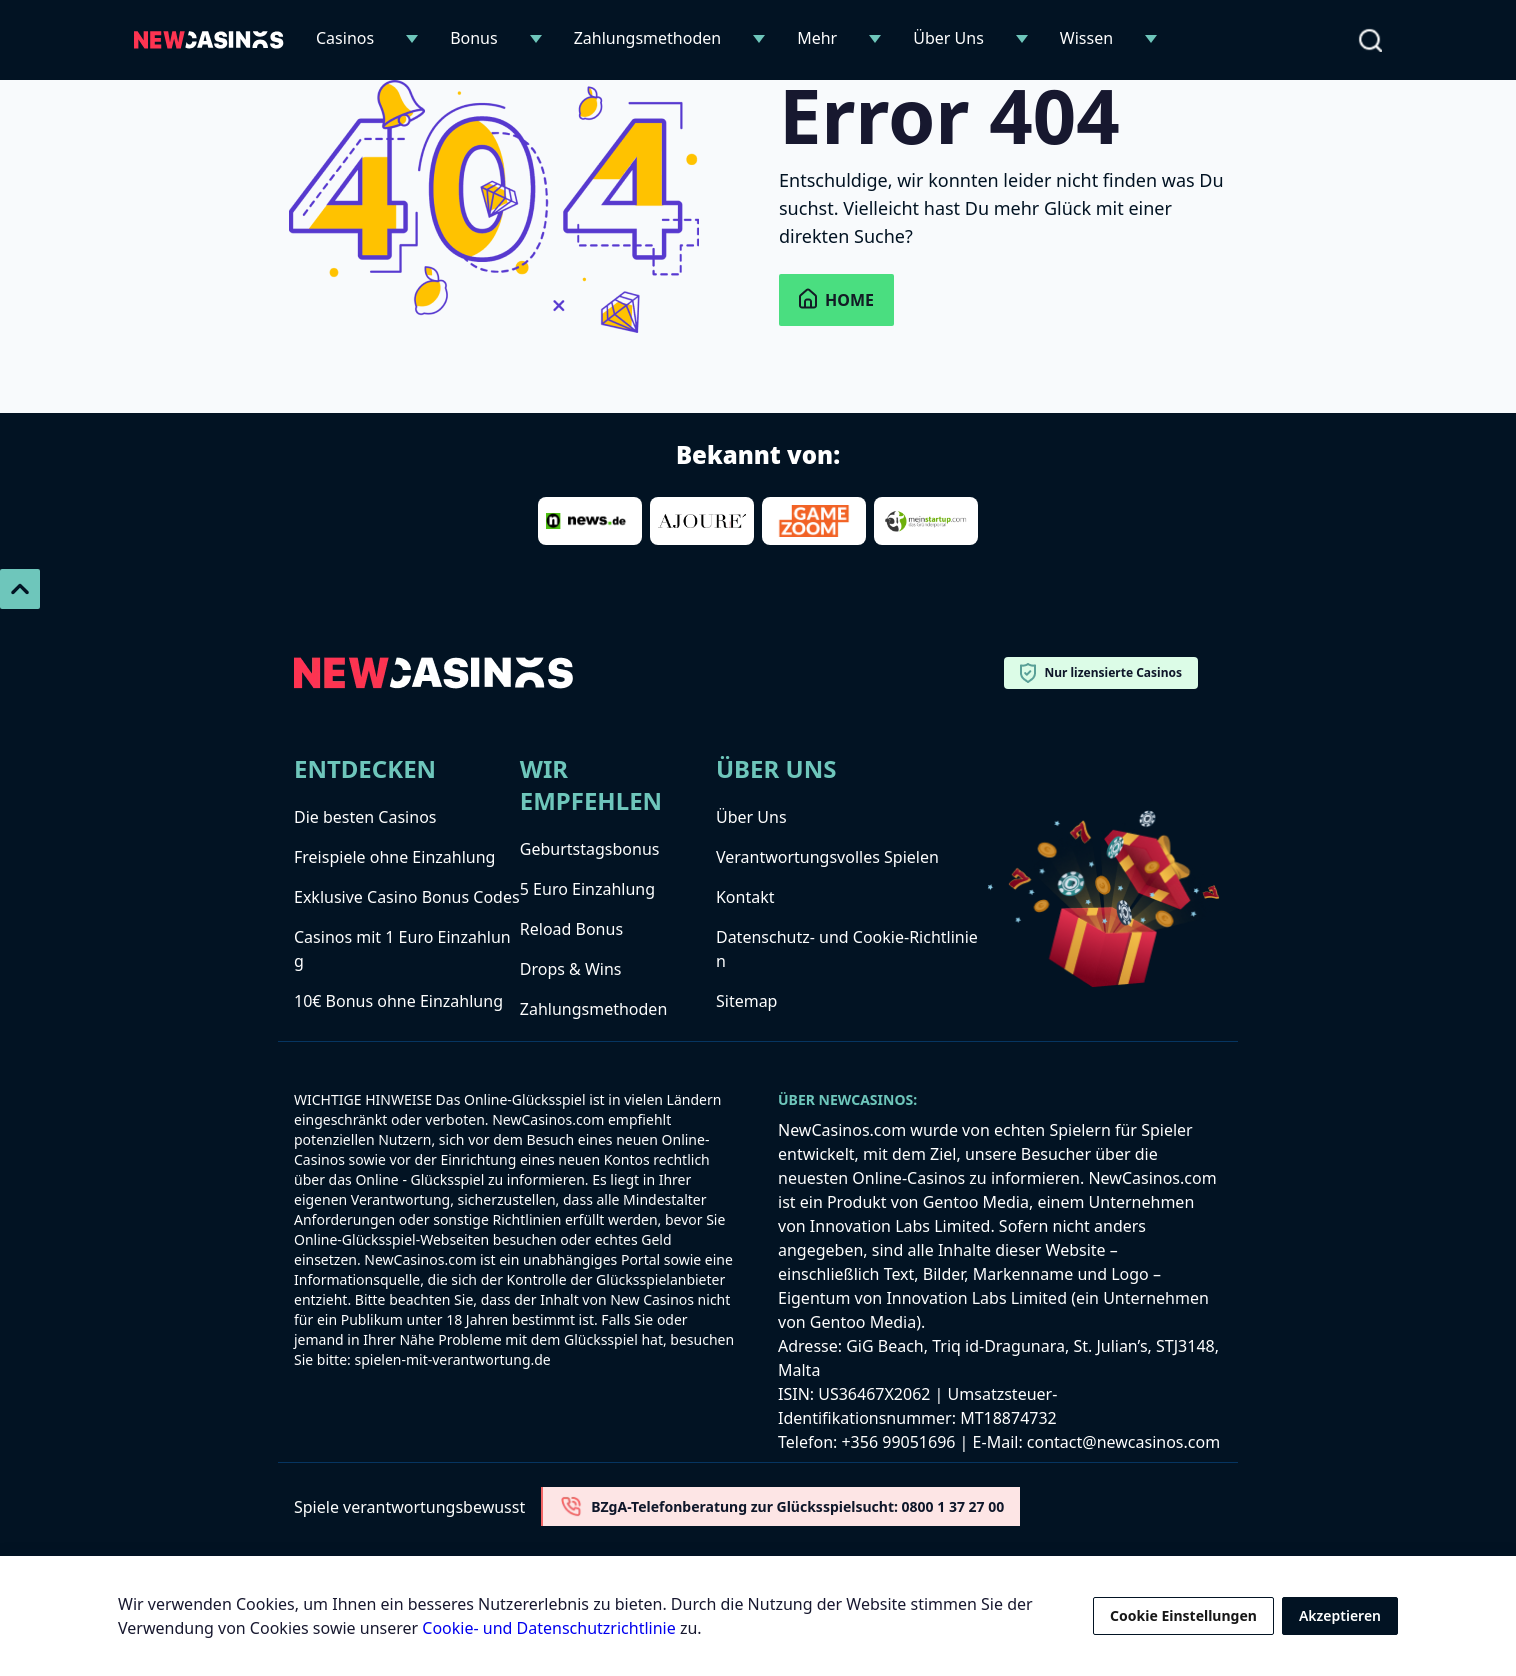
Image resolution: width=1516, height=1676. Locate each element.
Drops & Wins (571, 969)
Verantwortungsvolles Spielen (827, 857)
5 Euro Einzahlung (587, 889)
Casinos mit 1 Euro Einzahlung (402, 949)
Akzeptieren (1340, 1615)
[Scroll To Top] (20, 589)
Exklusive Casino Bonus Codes (407, 897)
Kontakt (745, 897)
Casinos (345, 38)
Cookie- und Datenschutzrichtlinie (548, 1628)
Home (836, 299)
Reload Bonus (571, 929)
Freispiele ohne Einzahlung (394, 857)
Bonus (474, 38)
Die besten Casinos (365, 817)
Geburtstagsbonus (590, 849)
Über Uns (948, 38)
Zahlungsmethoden (648, 38)
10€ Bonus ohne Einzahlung (398, 1001)
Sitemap (747, 1001)
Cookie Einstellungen (1183, 1615)
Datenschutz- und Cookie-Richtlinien (847, 949)
